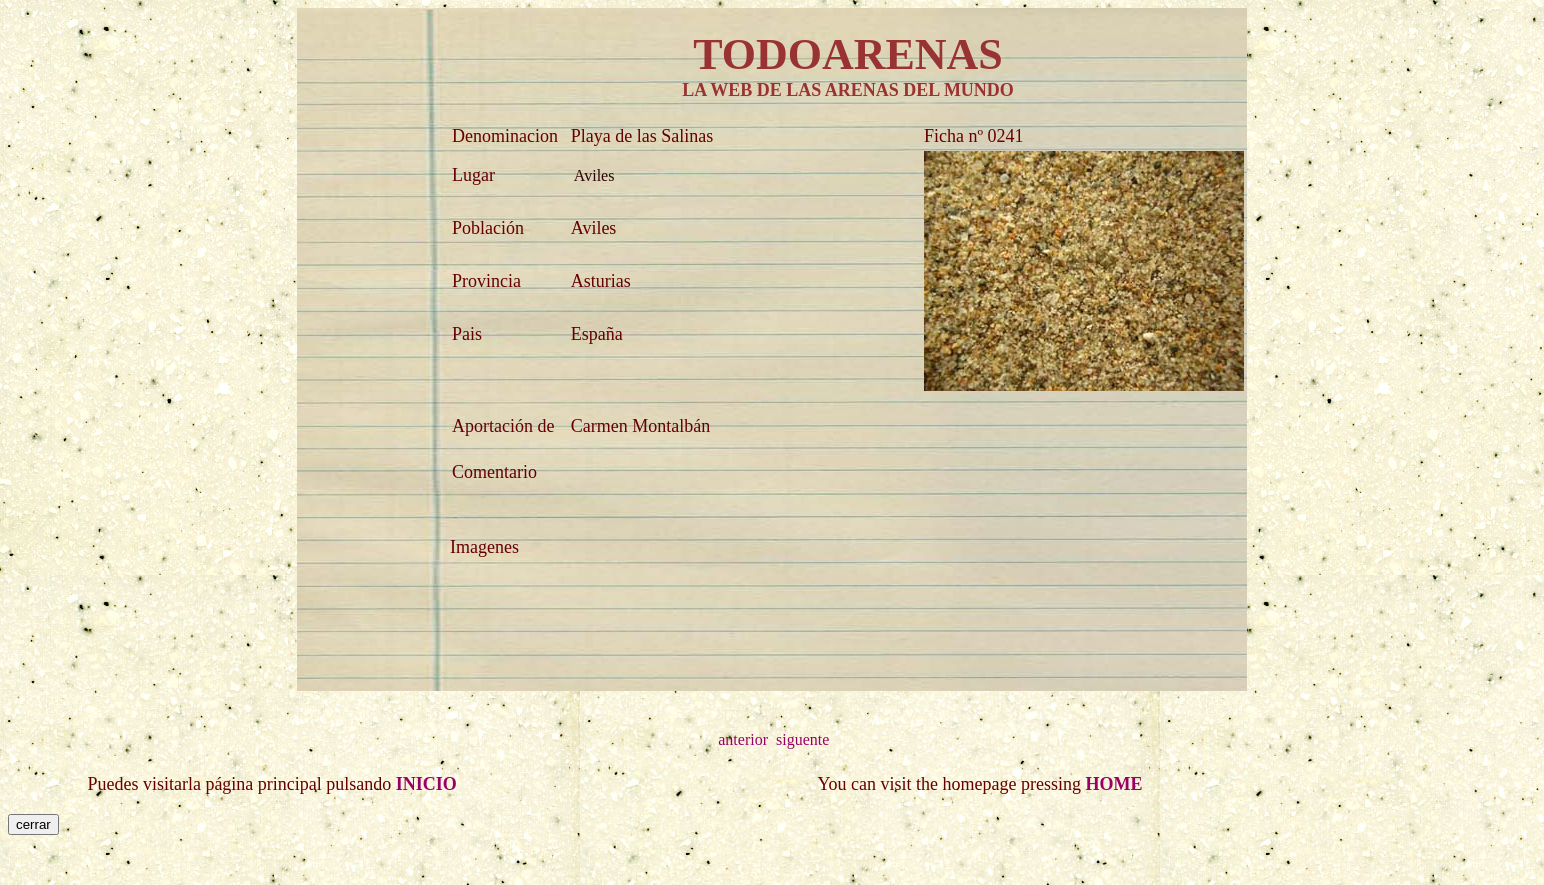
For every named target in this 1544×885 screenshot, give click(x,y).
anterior (743, 739)
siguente (802, 739)
